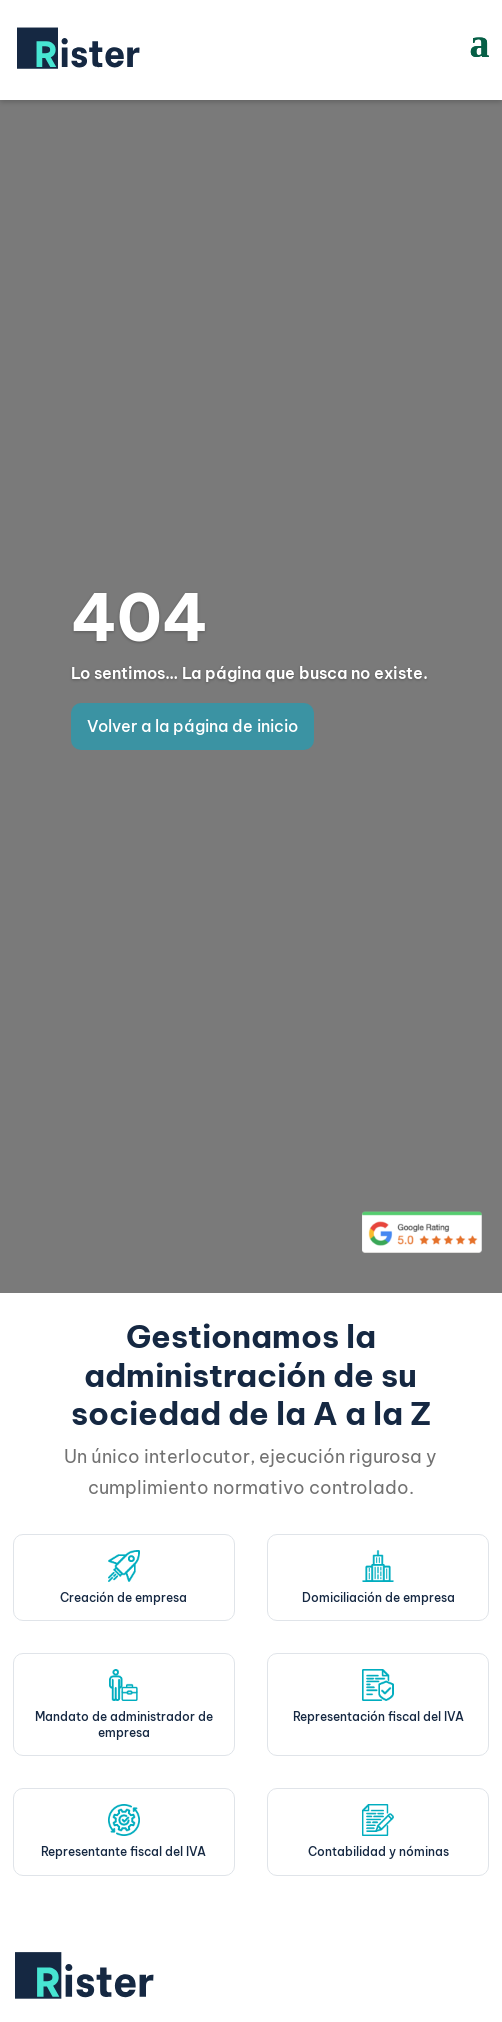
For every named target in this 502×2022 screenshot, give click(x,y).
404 (139, 617)
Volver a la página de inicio (192, 726)
